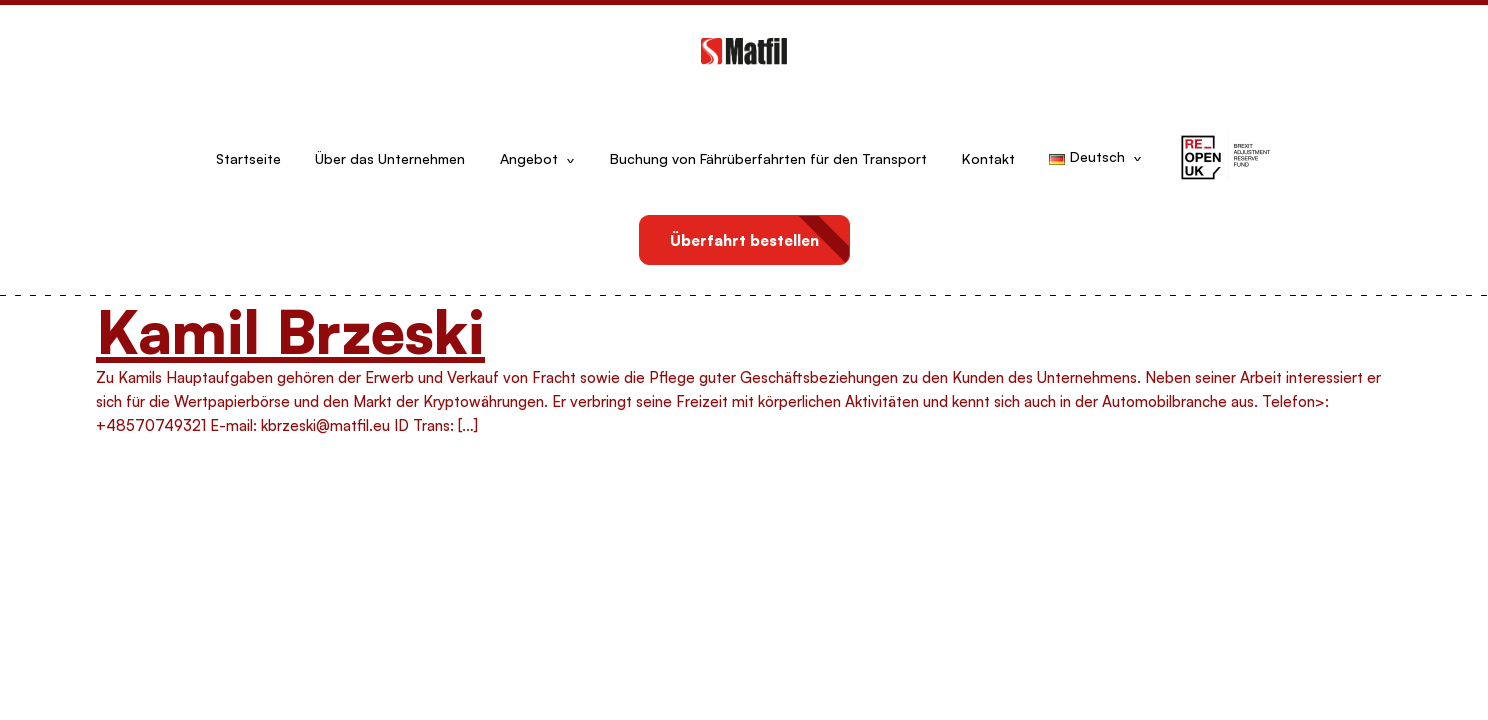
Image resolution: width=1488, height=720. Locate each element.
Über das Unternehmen (390, 158)
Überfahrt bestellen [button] (744, 240)
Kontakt (988, 158)
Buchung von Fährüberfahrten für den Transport (768, 158)
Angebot (529, 158)
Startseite (248, 158)
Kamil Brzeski (290, 330)
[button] (1224, 159)
